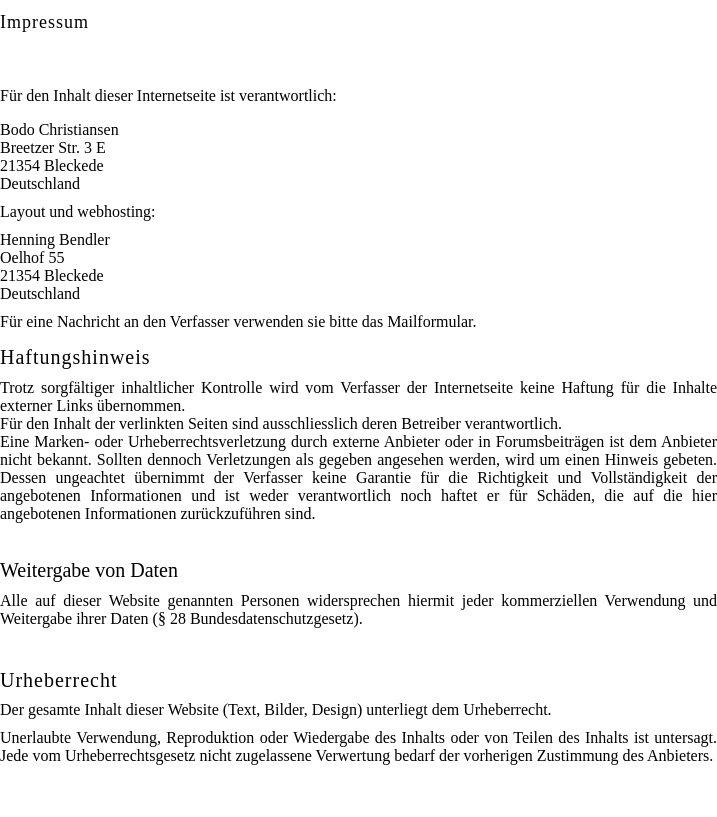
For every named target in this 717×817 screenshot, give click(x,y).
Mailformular (429, 321)
